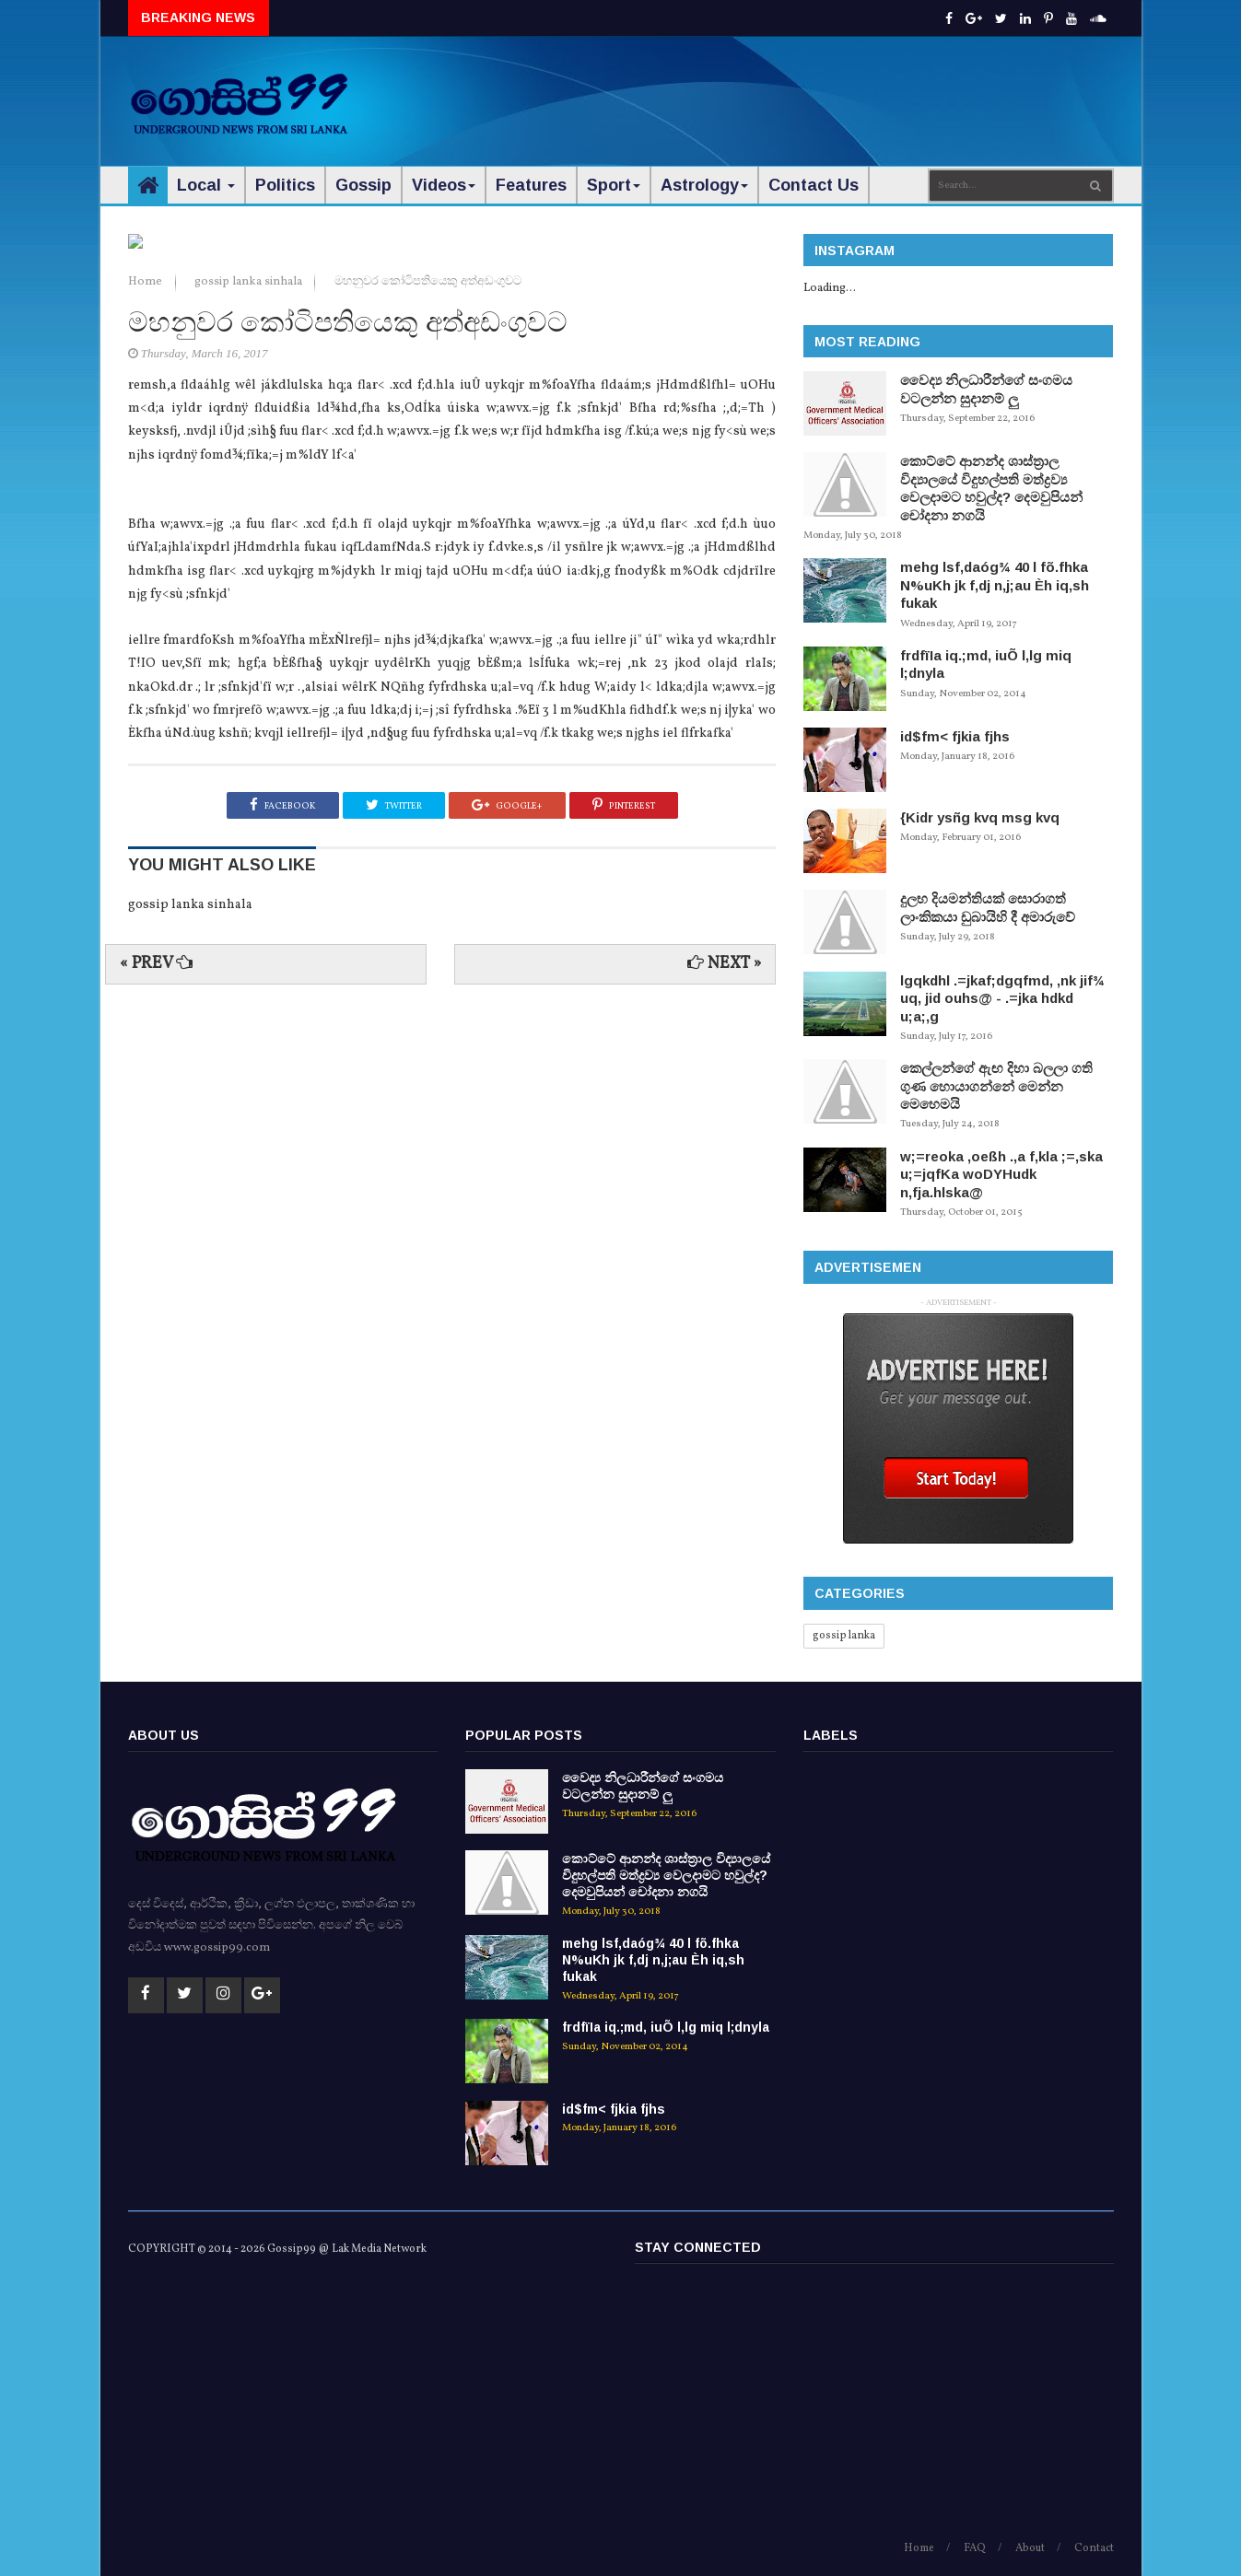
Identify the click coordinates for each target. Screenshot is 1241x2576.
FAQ (975, 2548)
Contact (1094, 2548)
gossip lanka (844, 1635)
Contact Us (813, 185)
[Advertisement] (777, 92)
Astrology (704, 185)
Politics (285, 185)
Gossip (363, 185)
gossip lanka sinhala (249, 698)
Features (531, 185)
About (1030, 2548)
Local (206, 185)
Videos (443, 185)
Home (146, 698)
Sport (613, 185)
